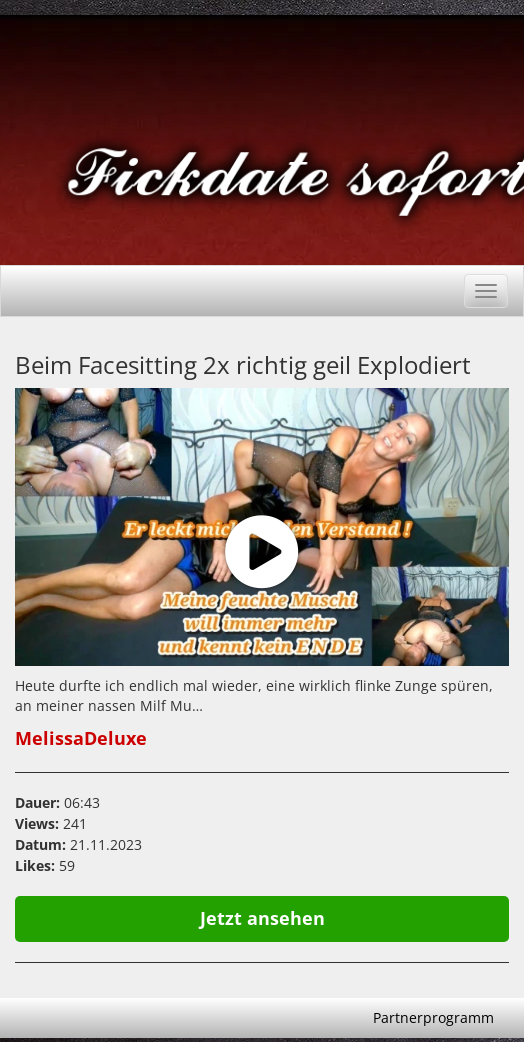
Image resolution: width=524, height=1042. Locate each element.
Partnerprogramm (433, 1017)
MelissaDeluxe (81, 738)
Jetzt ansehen (262, 918)
